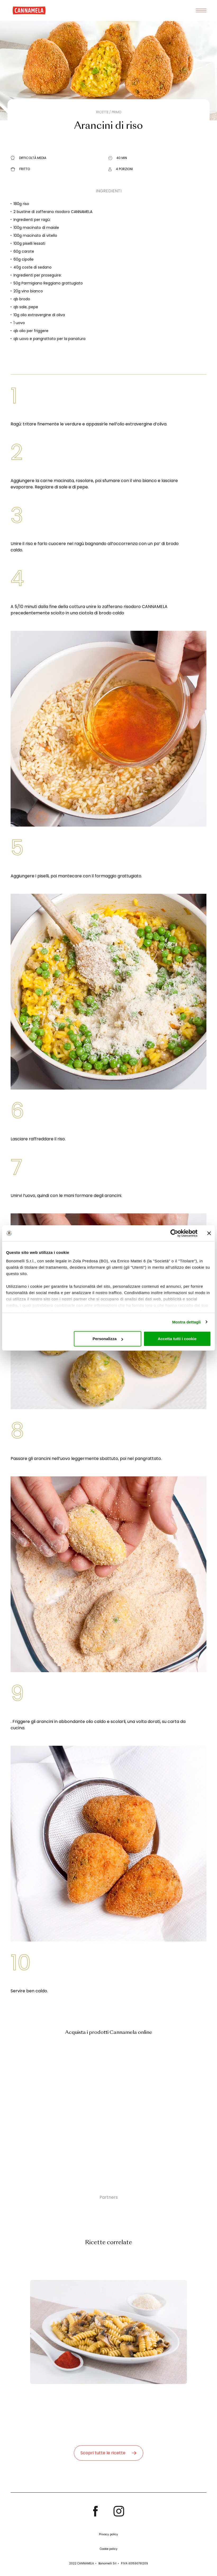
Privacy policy (108, 2534)
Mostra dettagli (186, 1322)
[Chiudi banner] (209, 1233)
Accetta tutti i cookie (177, 1338)
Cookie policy (108, 2549)
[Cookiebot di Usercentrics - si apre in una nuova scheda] (174, 1233)
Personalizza (108, 1338)
